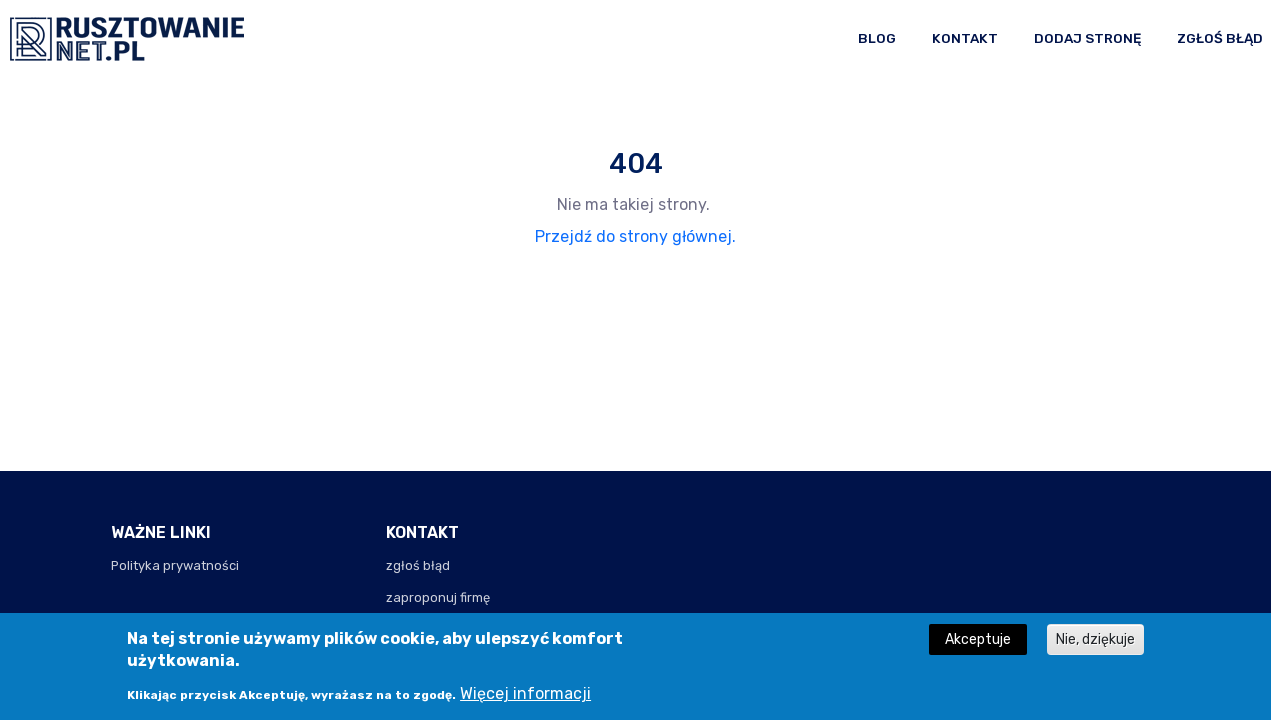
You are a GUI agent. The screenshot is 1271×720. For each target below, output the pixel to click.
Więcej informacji (525, 700)
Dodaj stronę (1087, 38)
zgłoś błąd (418, 565)
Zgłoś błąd (1220, 38)
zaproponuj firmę (438, 597)
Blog (877, 38)
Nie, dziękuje (1095, 647)
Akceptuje (978, 647)
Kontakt (965, 38)
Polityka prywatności (175, 565)
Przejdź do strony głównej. (635, 236)
